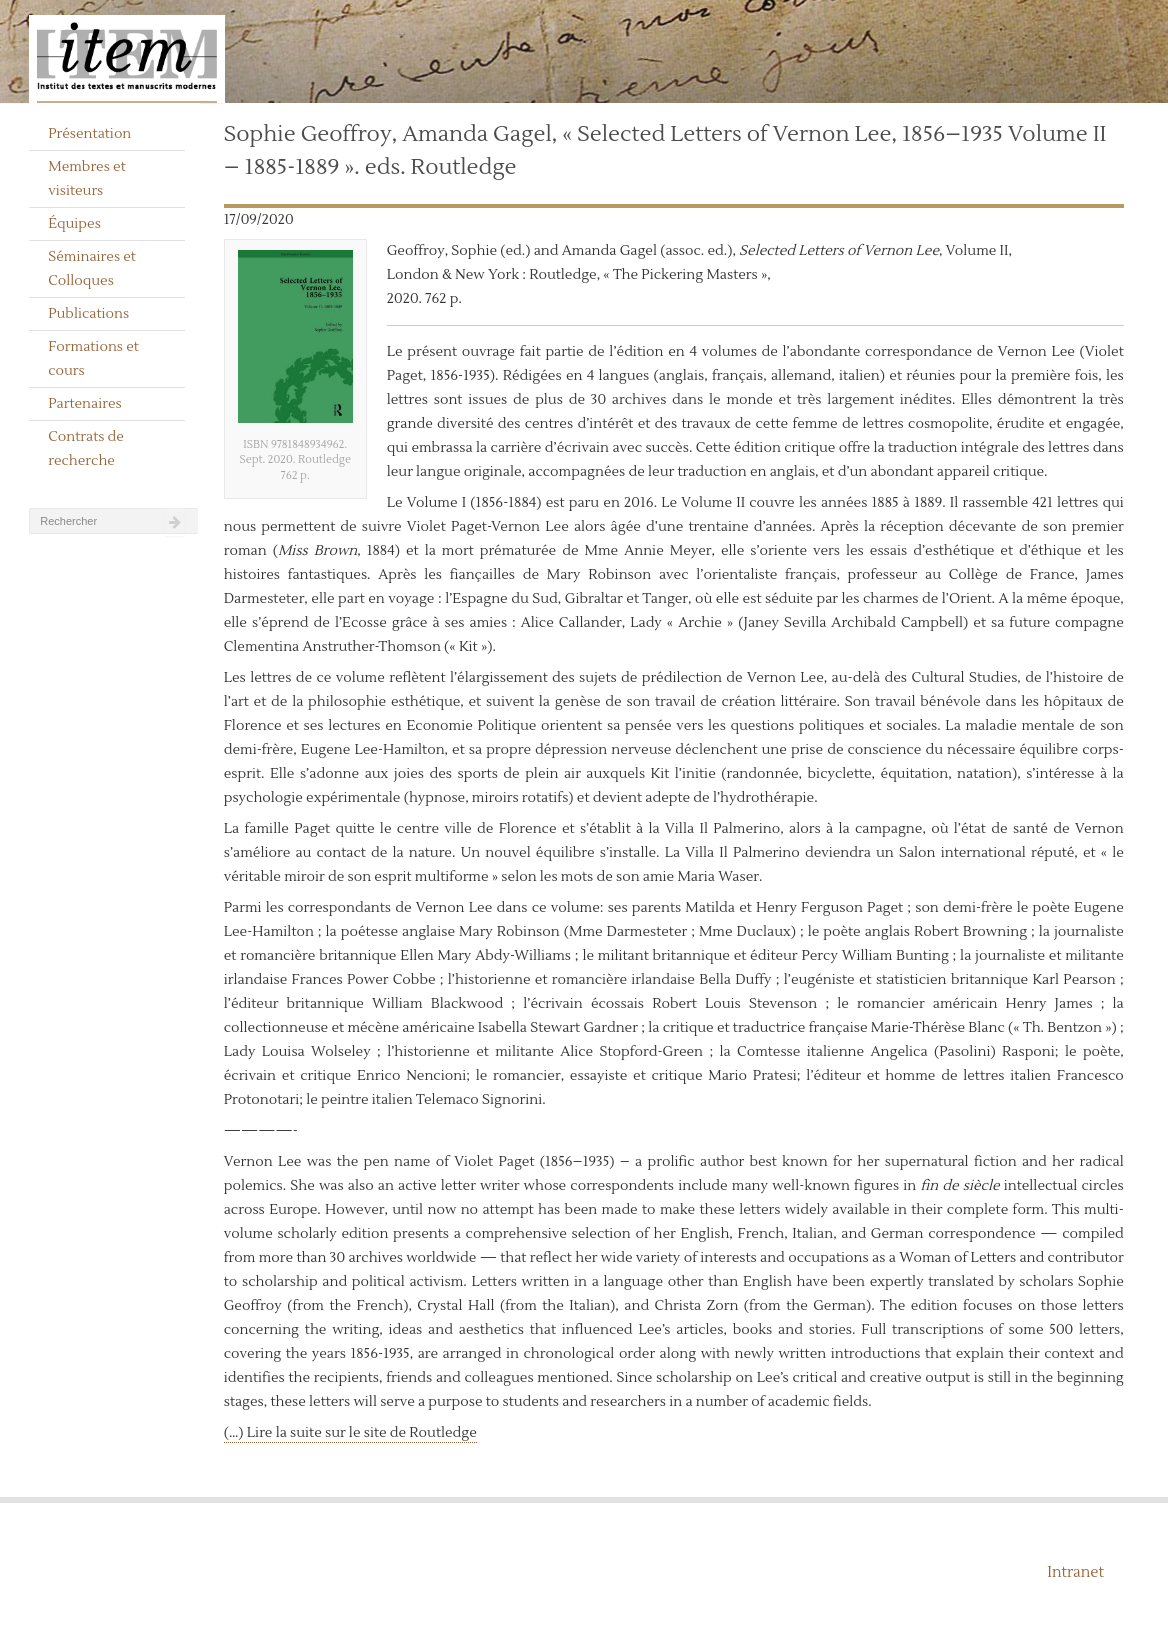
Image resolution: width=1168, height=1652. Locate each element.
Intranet (1075, 1572)
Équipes (74, 224)
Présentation (89, 134)
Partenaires (85, 404)
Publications (88, 314)
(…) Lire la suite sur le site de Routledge (350, 1433)
